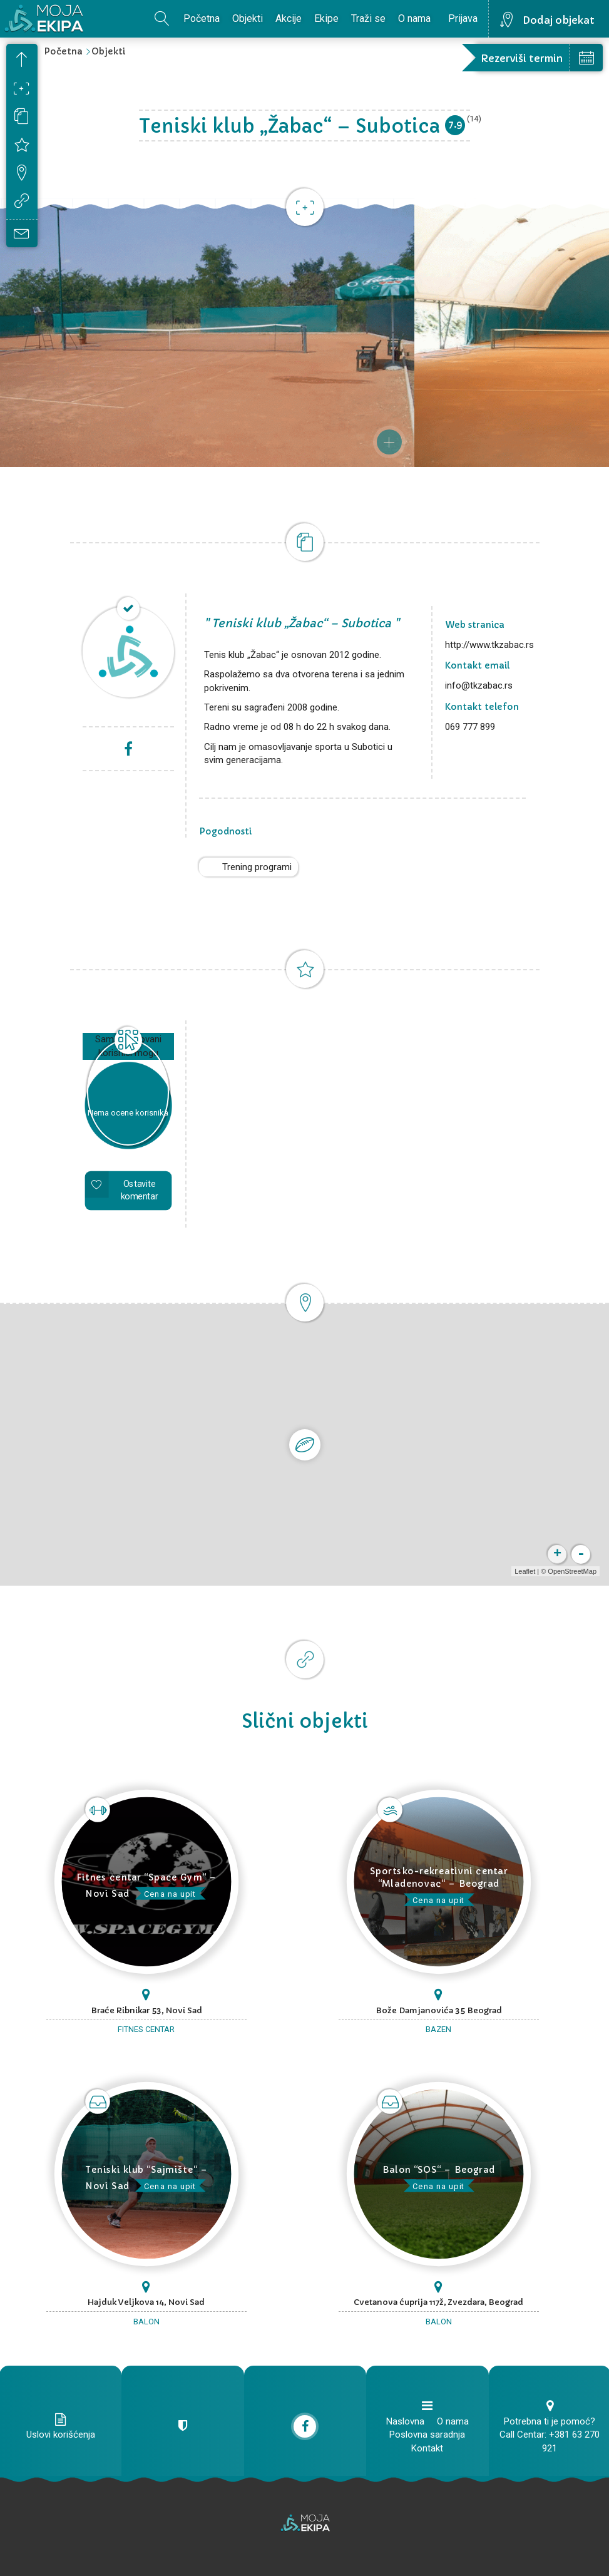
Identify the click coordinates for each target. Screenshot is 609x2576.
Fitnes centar (146, 2029)
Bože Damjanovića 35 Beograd (439, 2010)
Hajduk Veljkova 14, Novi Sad (146, 2302)
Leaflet (524, 1571)
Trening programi (257, 867)
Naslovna (405, 2421)
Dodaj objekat (559, 20)
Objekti (247, 18)
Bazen (438, 2029)
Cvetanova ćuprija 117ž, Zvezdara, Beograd (438, 2302)
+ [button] (557, 1554)
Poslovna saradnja (427, 2434)
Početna (201, 18)
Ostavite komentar (139, 1190)
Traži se (368, 18)
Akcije (288, 18)
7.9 (455, 124)
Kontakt (427, 2448)
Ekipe (326, 18)
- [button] (580, 1554)
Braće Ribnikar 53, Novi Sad (146, 2010)
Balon (146, 2321)
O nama (414, 18)
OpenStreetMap (572, 1571)
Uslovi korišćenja (60, 2434)
